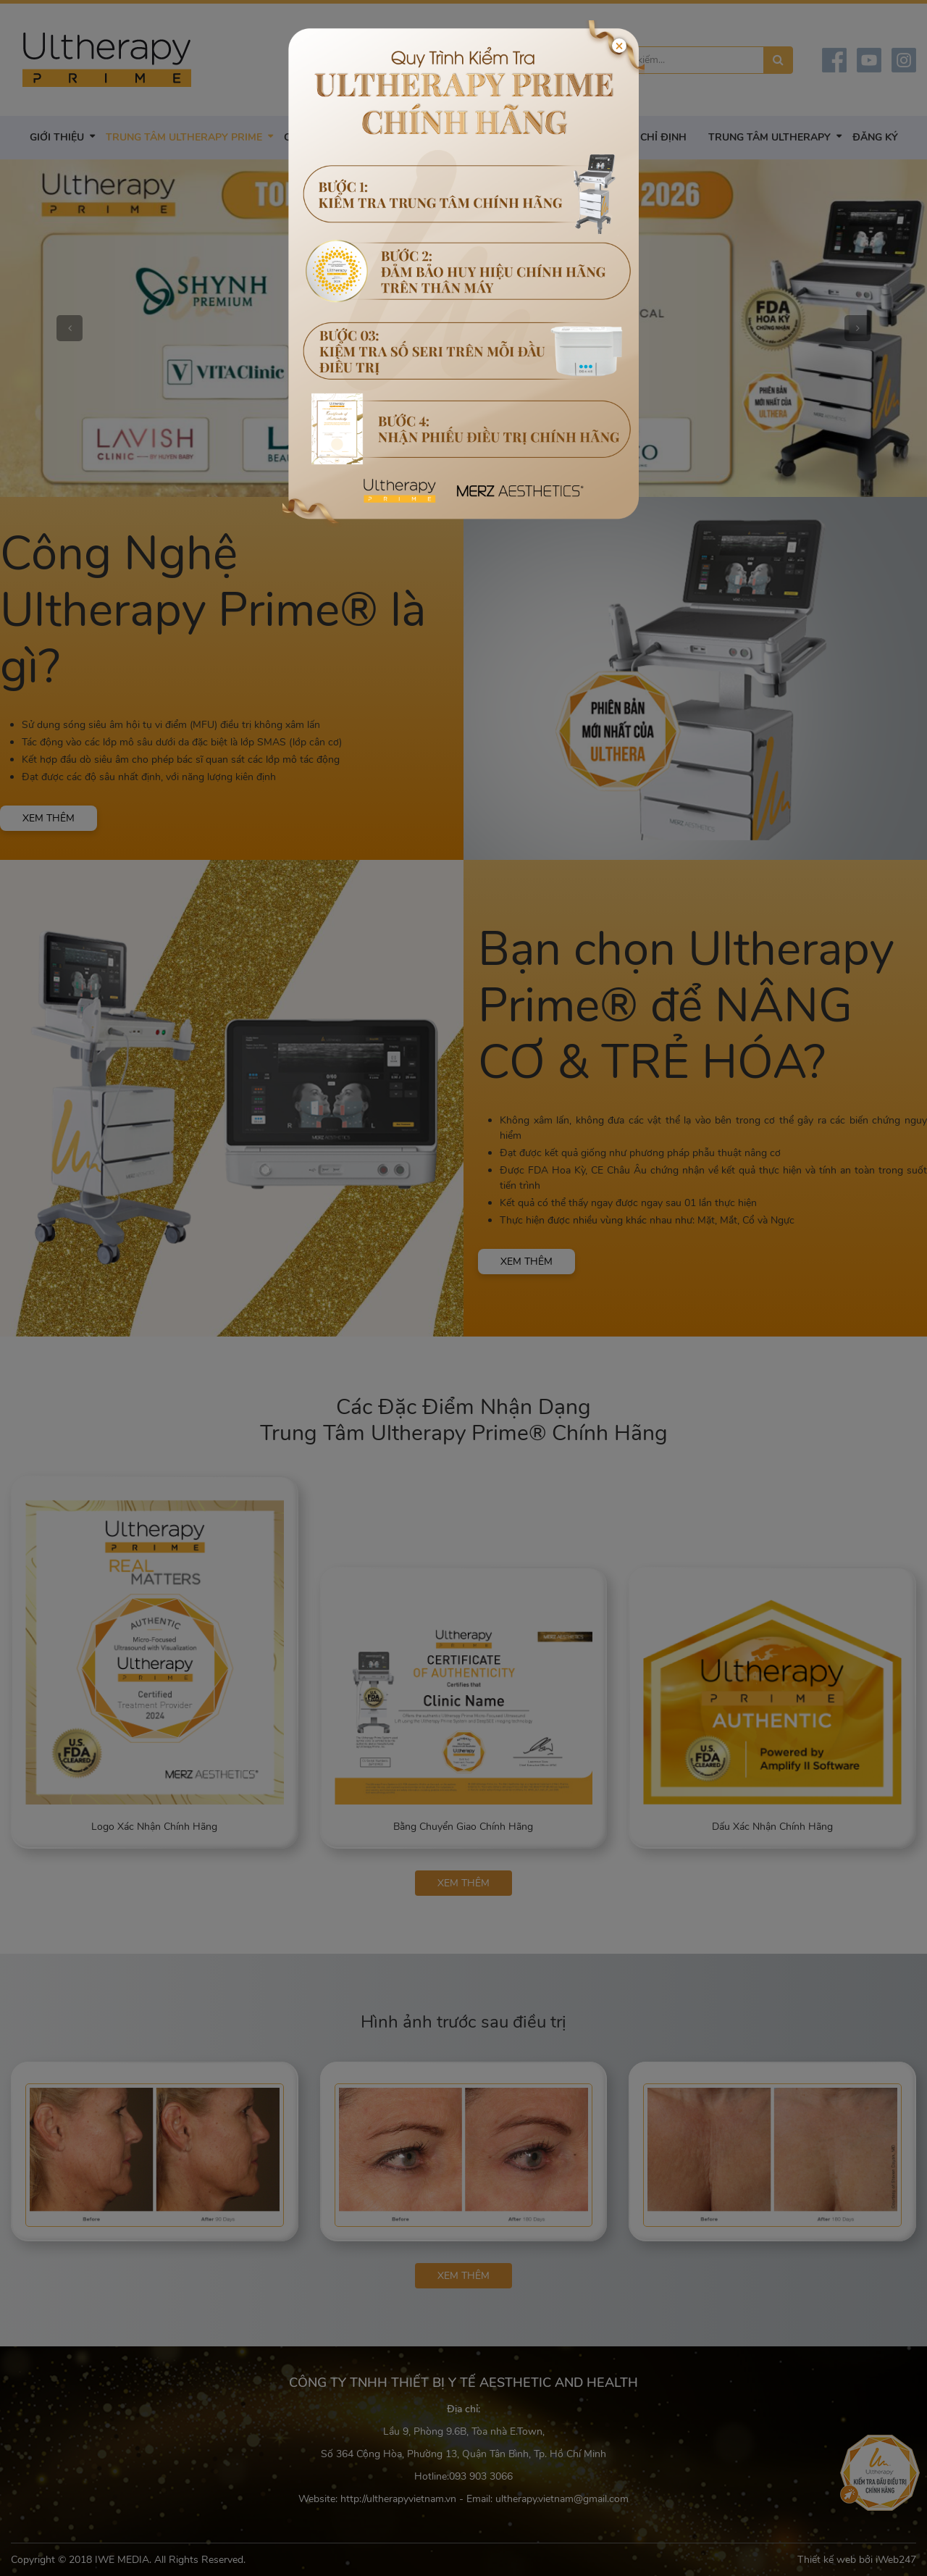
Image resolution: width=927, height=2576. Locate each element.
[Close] (619, 45)
